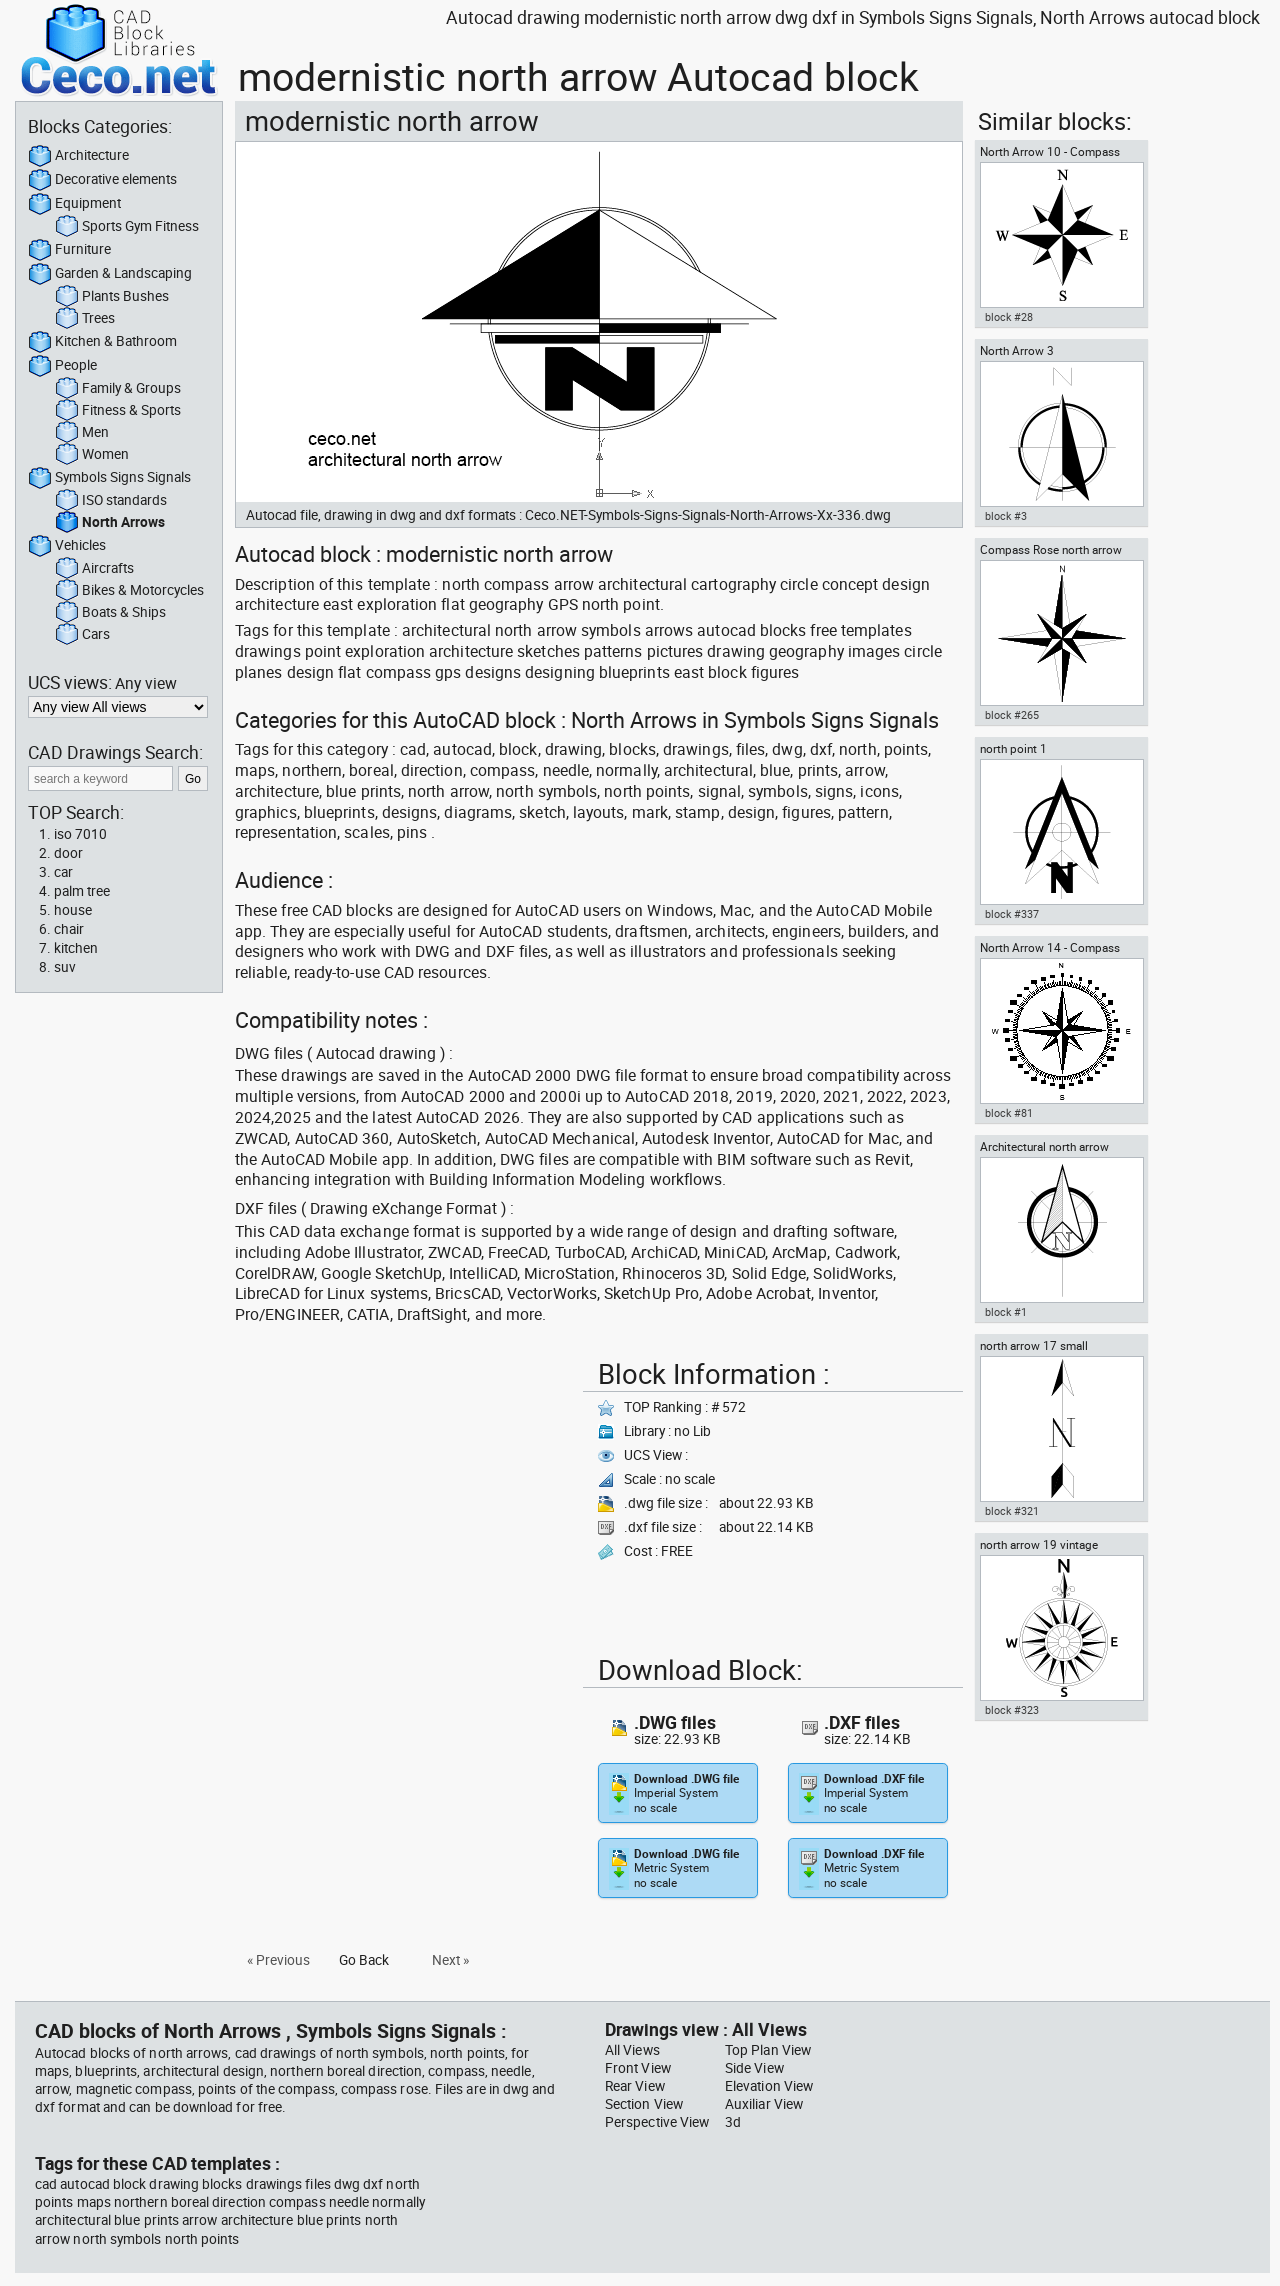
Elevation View (769, 2086)
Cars (82, 635)
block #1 (1006, 1312)
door (68, 853)
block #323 (1012, 1710)
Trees (85, 319)
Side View (754, 2068)
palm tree (82, 891)
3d (733, 2122)
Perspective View (657, 2122)
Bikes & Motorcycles (129, 591)
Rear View (635, 2086)
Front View (638, 2068)
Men (82, 433)
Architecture (78, 156)
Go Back (364, 1960)
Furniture (69, 250)
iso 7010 (80, 834)
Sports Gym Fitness (127, 227)
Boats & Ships (110, 613)
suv (65, 967)
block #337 (1012, 914)
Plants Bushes (112, 297)
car (63, 872)
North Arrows (110, 523)
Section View (644, 2104)
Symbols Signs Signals (109, 478)
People (62, 366)
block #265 (1012, 715)
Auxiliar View (764, 2104)
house (73, 910)
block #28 (1009, 317)
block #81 (1009, 1113)
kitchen (76, 948)
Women (92, 455)
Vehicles (67, 546)
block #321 (1012, 1511)
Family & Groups (118, 389)
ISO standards (111, 501)
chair (69, 929)
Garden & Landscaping (110, 274)
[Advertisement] (403, 1492)
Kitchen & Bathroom (102, 342)
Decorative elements (102, 180)
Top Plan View (768, 2050)
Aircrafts (94, 569)
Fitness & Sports (118, 411)
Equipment (74, 204)
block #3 (1006, 516)
